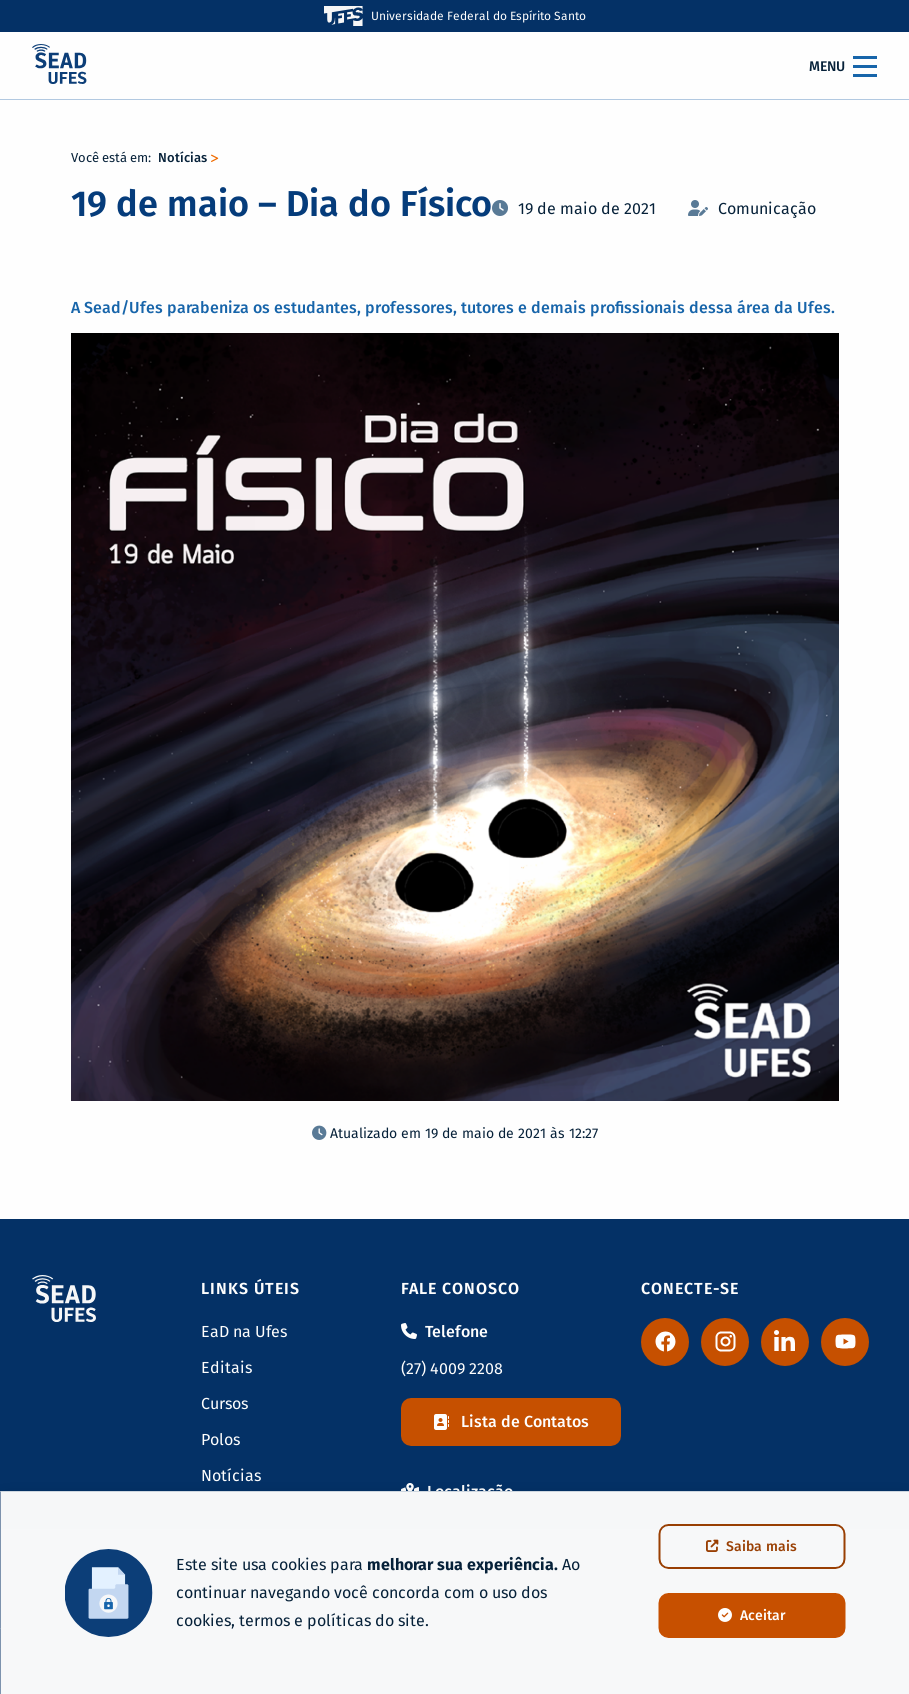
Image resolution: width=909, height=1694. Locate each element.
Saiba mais (751, 1546)
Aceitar (752, 1615)
